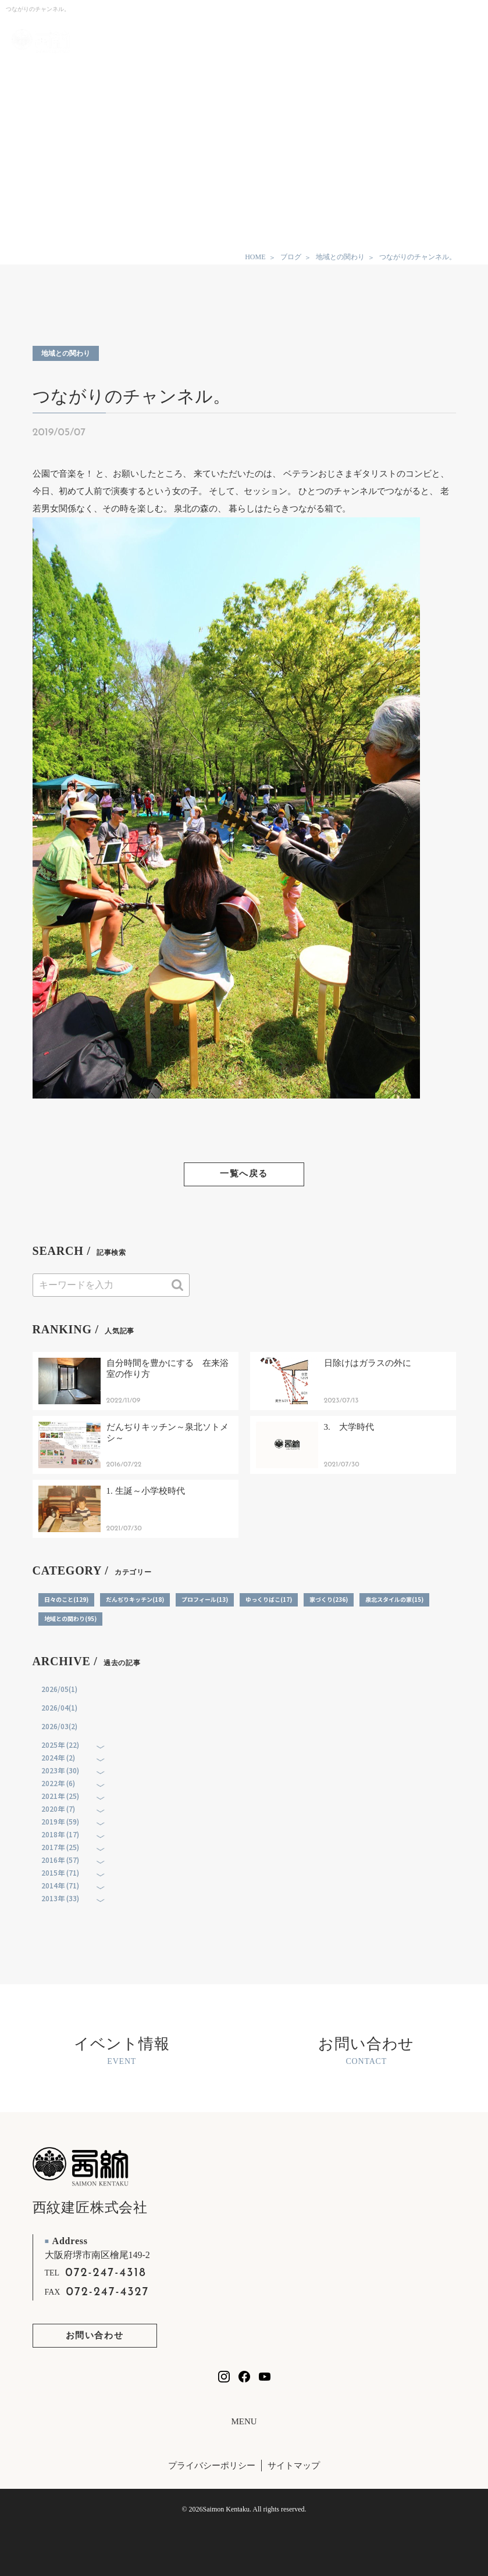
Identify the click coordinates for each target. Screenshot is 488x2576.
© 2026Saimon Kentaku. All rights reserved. (243, 2509)
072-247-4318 (106, 2273)
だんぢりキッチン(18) (135, 1599)
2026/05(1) (59, 1689)
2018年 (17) (60, 1834)
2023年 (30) (60, 1770)
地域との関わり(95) (70, 1618)
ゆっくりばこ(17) (268, 1599)
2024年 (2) (58, 1757)
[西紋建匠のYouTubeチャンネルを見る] (264, 2376)
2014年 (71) (60, 1885)
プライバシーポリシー (211, 2465)
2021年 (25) (60, 1796)
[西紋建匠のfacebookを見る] (244, 2376)
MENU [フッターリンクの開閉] (244, 2421)
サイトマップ (294, 2465)
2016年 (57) (60, 1860)
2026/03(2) (59, 1726)
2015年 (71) (60, 1872)
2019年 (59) (60, 1821)
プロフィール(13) (204, 1599)
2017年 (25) (60, 1847)
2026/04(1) (59, 1707)
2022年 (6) (58, 1783)
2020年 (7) (58, 1808)
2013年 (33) (60, 1898)
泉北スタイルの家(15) (394, 1599)
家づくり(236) (328, 1599)
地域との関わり (65, 353)
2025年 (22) (60, 1744)
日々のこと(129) (66, 1599)
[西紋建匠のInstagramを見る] (224, 2376)
